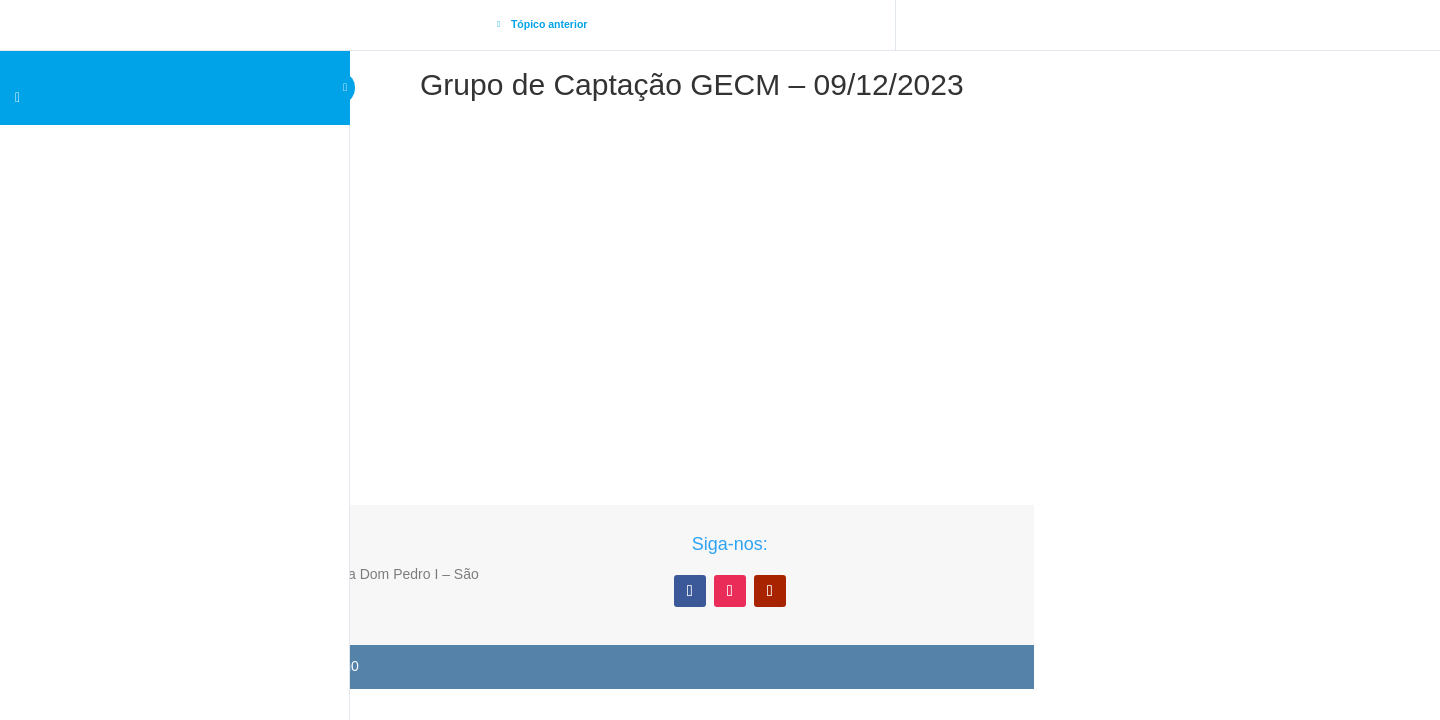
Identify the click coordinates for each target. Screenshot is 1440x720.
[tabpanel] (692, 268)
